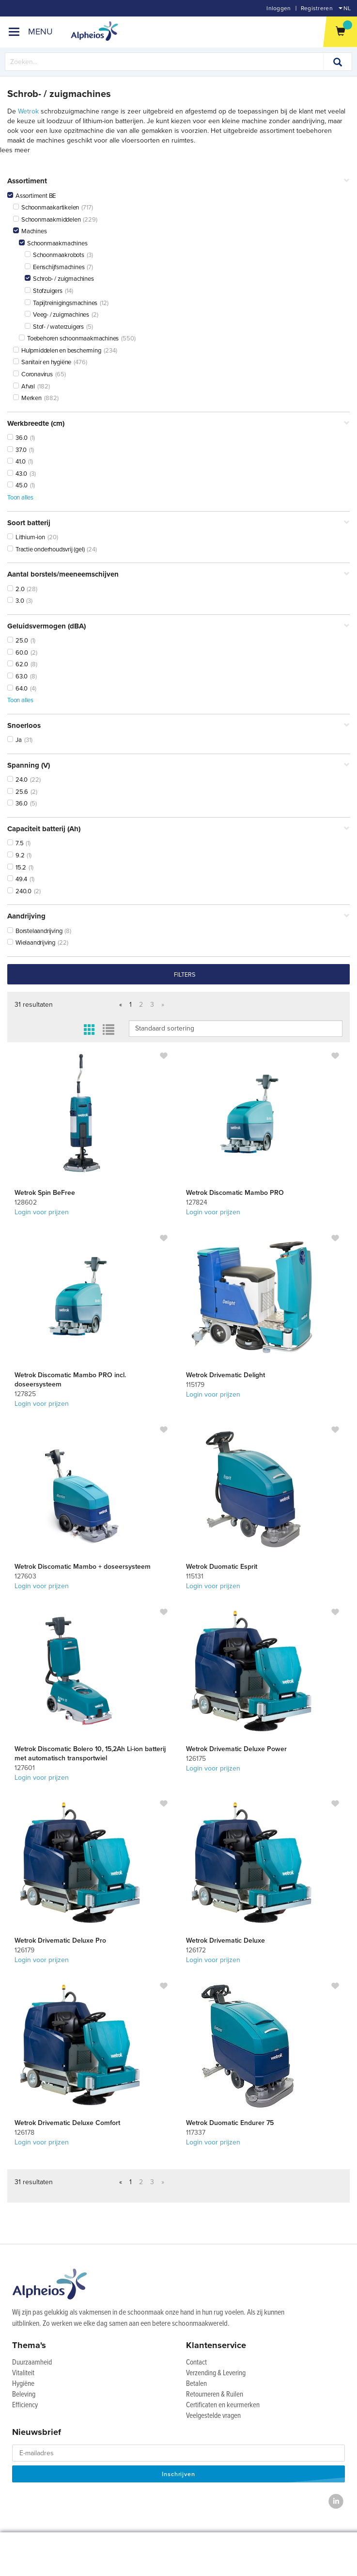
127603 (25, 1576)
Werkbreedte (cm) (178, 423)
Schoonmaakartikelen (46, 207)
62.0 (17, 664)
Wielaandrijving (31, 943)
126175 (196, 1759)
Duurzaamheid (32, 2362)
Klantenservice (216, 2345)
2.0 (15, 589)
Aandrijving (178, 916)
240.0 (19, 891)
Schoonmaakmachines (53, 243)
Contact (196, 2362)
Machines (30, 231)
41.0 (16, 462)
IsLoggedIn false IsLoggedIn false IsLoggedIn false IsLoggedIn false (235, 1028)
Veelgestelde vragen (213, 2416)
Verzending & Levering (216, 2373)
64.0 (17, 688)
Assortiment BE (31, 196)
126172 (196, 1950)
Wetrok (28, 111)
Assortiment (178, 181)
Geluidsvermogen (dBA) (178, 626)
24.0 (17, 780)
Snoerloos (178, 726)
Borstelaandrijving (34, 931)
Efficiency (25, 2405)
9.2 (15, 855)
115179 (195, 1385)
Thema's (29, 2345)
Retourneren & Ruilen (214, 2394)
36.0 (17, 438)
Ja (14, 740)
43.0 (17, 474)
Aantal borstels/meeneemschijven (178, 574)
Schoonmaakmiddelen (46, 220)
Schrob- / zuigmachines (59, 279)
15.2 (16, 867)
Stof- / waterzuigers (54, 327)
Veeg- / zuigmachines (57, 315)
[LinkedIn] (336, 2501)
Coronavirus (33, 374)
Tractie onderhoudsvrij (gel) (45, 549)
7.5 (15, 843)
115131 (194, 1576)
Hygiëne (23, 2384)
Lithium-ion (26, 537)
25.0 (17, 640)
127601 (25, 1768)
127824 (196, 1202)
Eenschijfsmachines (54, 267)
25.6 (17, 792)
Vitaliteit (23, 2373)
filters (184, 975)
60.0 (17, 653)
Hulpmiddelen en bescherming (57, 350)
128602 (26, 1202)
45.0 (17, 485)
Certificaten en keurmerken (223, 2405)
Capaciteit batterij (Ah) (178, 829)
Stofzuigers (43, 291)
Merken (27, 398)
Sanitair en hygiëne (42, 362)
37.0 (17, 450)
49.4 (17, 879)
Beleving (23, 2394)
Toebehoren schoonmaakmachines (69, 338)
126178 (24, 2132)
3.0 (15, 601)
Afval (24, 386)
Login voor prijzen (42, 1212)
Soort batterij (178, 523)
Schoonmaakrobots (54, 255)
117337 (195, 2132)
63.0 (17, 676)
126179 (24, 1950)
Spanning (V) (178, 765)
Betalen (196, 2384)
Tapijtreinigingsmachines (61, 303)
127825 (25, 1394)
